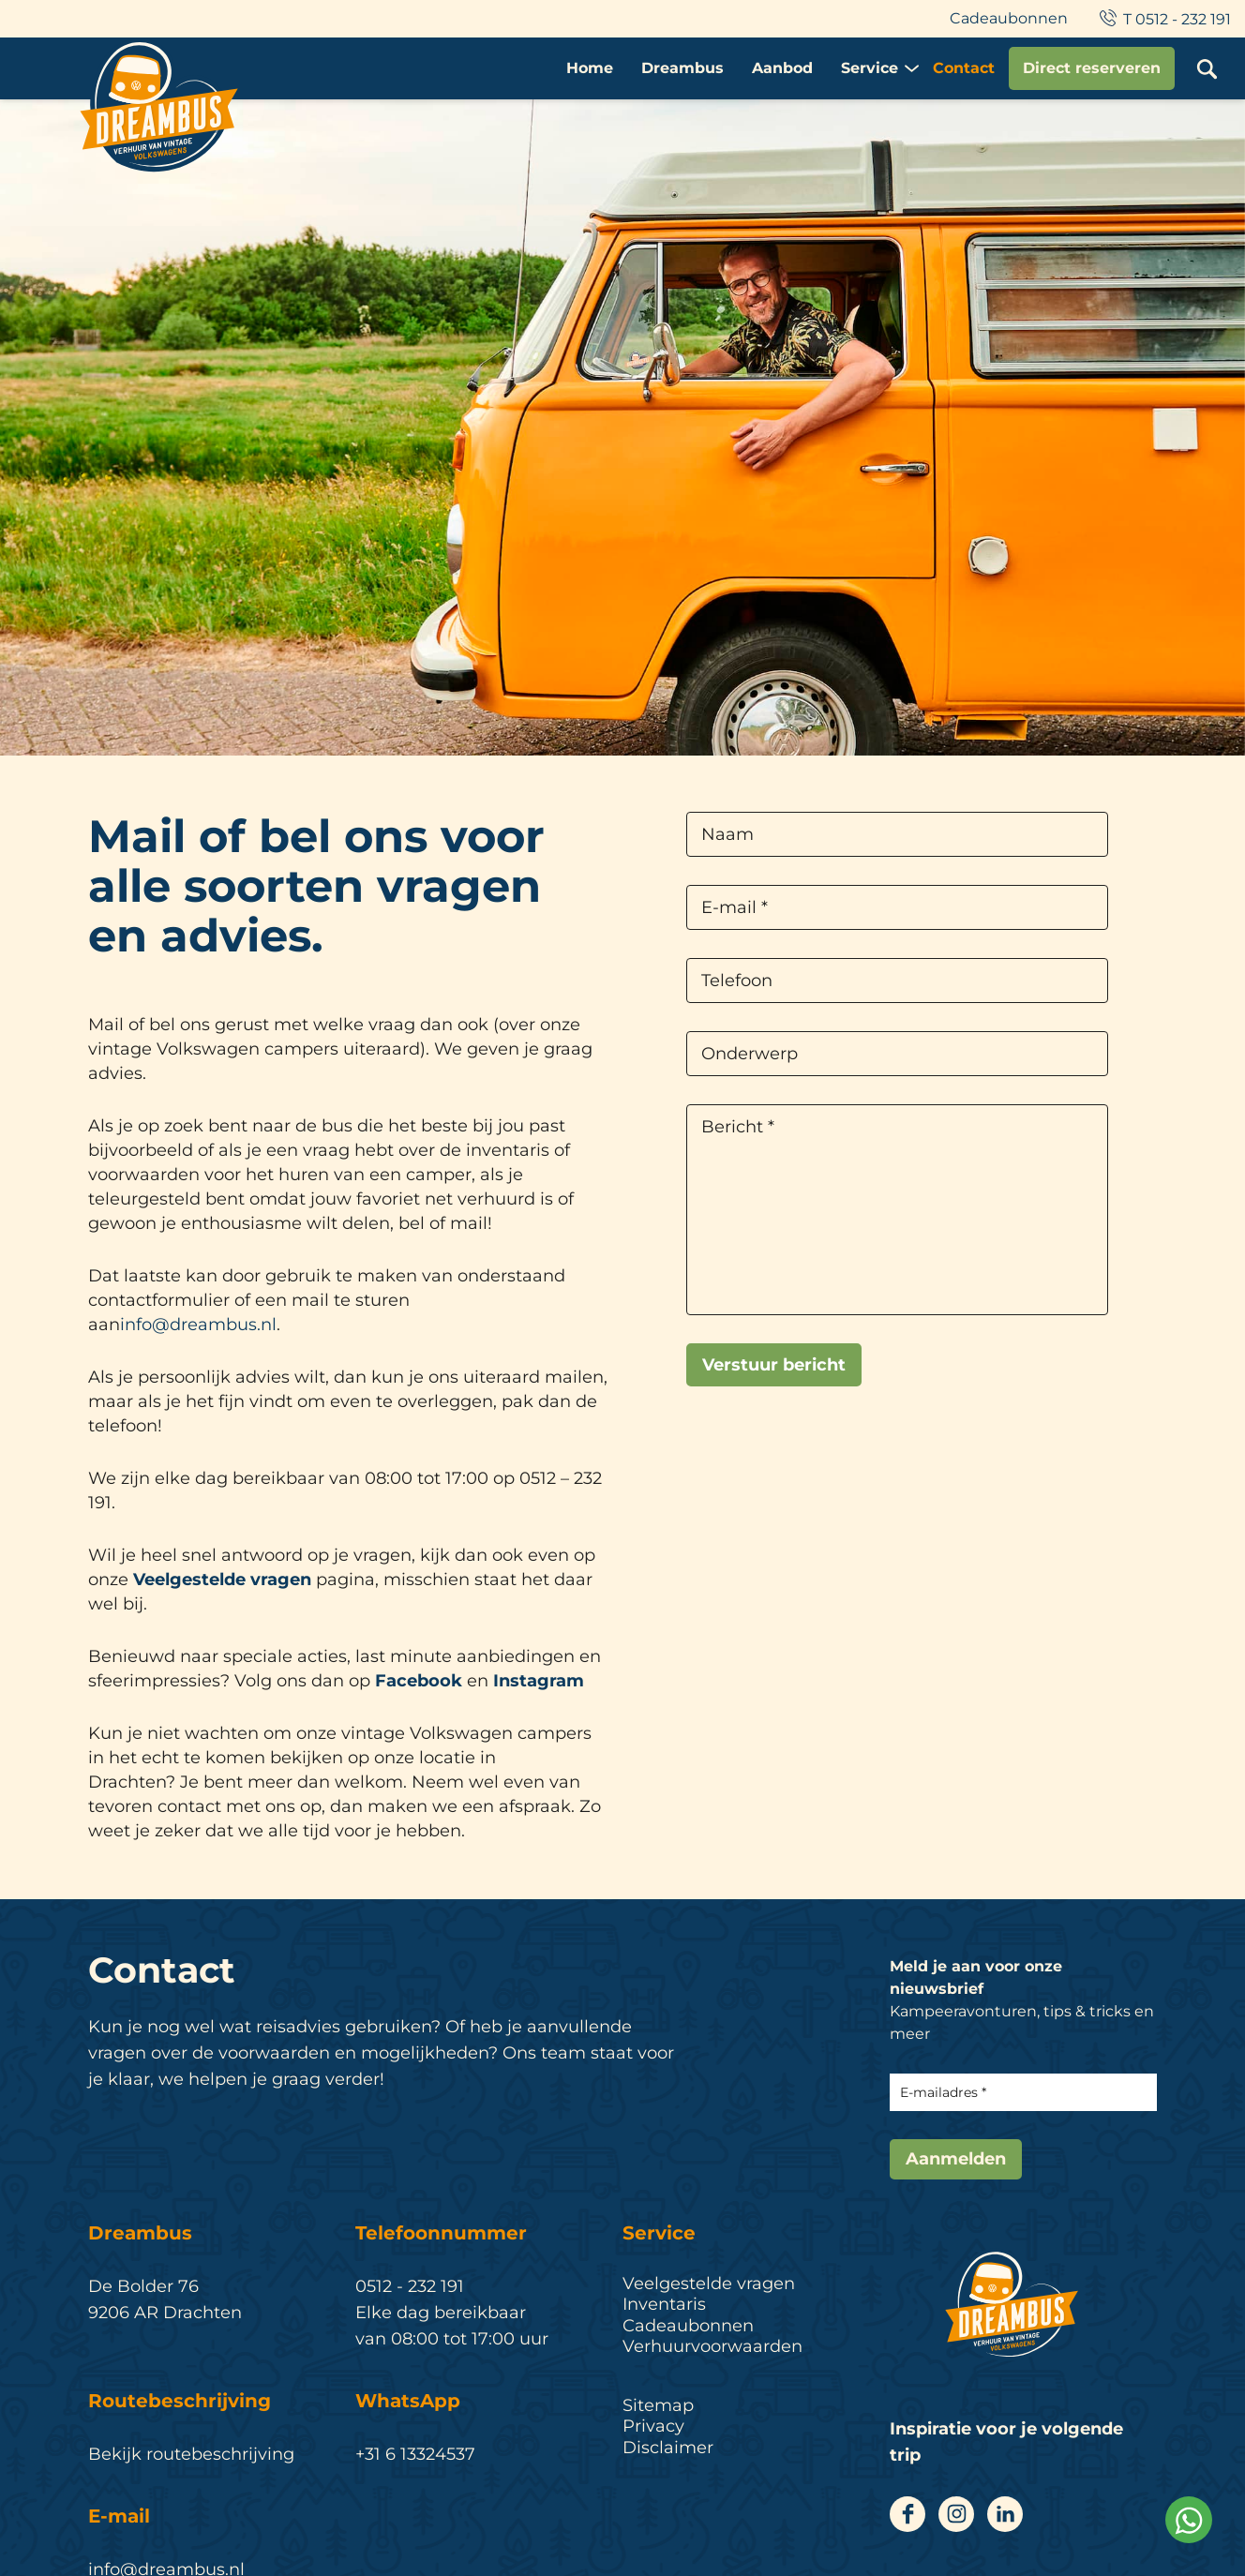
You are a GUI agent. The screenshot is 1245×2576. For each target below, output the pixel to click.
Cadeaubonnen (1009, 18)
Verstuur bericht (774, 1365)
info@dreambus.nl (198, 1324)
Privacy (653, 2426)
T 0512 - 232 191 (1163, 19)
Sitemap (658, 2405)
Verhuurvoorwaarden (712, 2346)
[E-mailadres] (1023, 2092)
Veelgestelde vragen (222, 1579)
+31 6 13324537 (415, 2454)
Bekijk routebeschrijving (191, 2454)
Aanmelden (956, 2159)
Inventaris (664, 2304)
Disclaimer (667, 2447)
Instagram (538, 1680)
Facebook (418, 1680)
